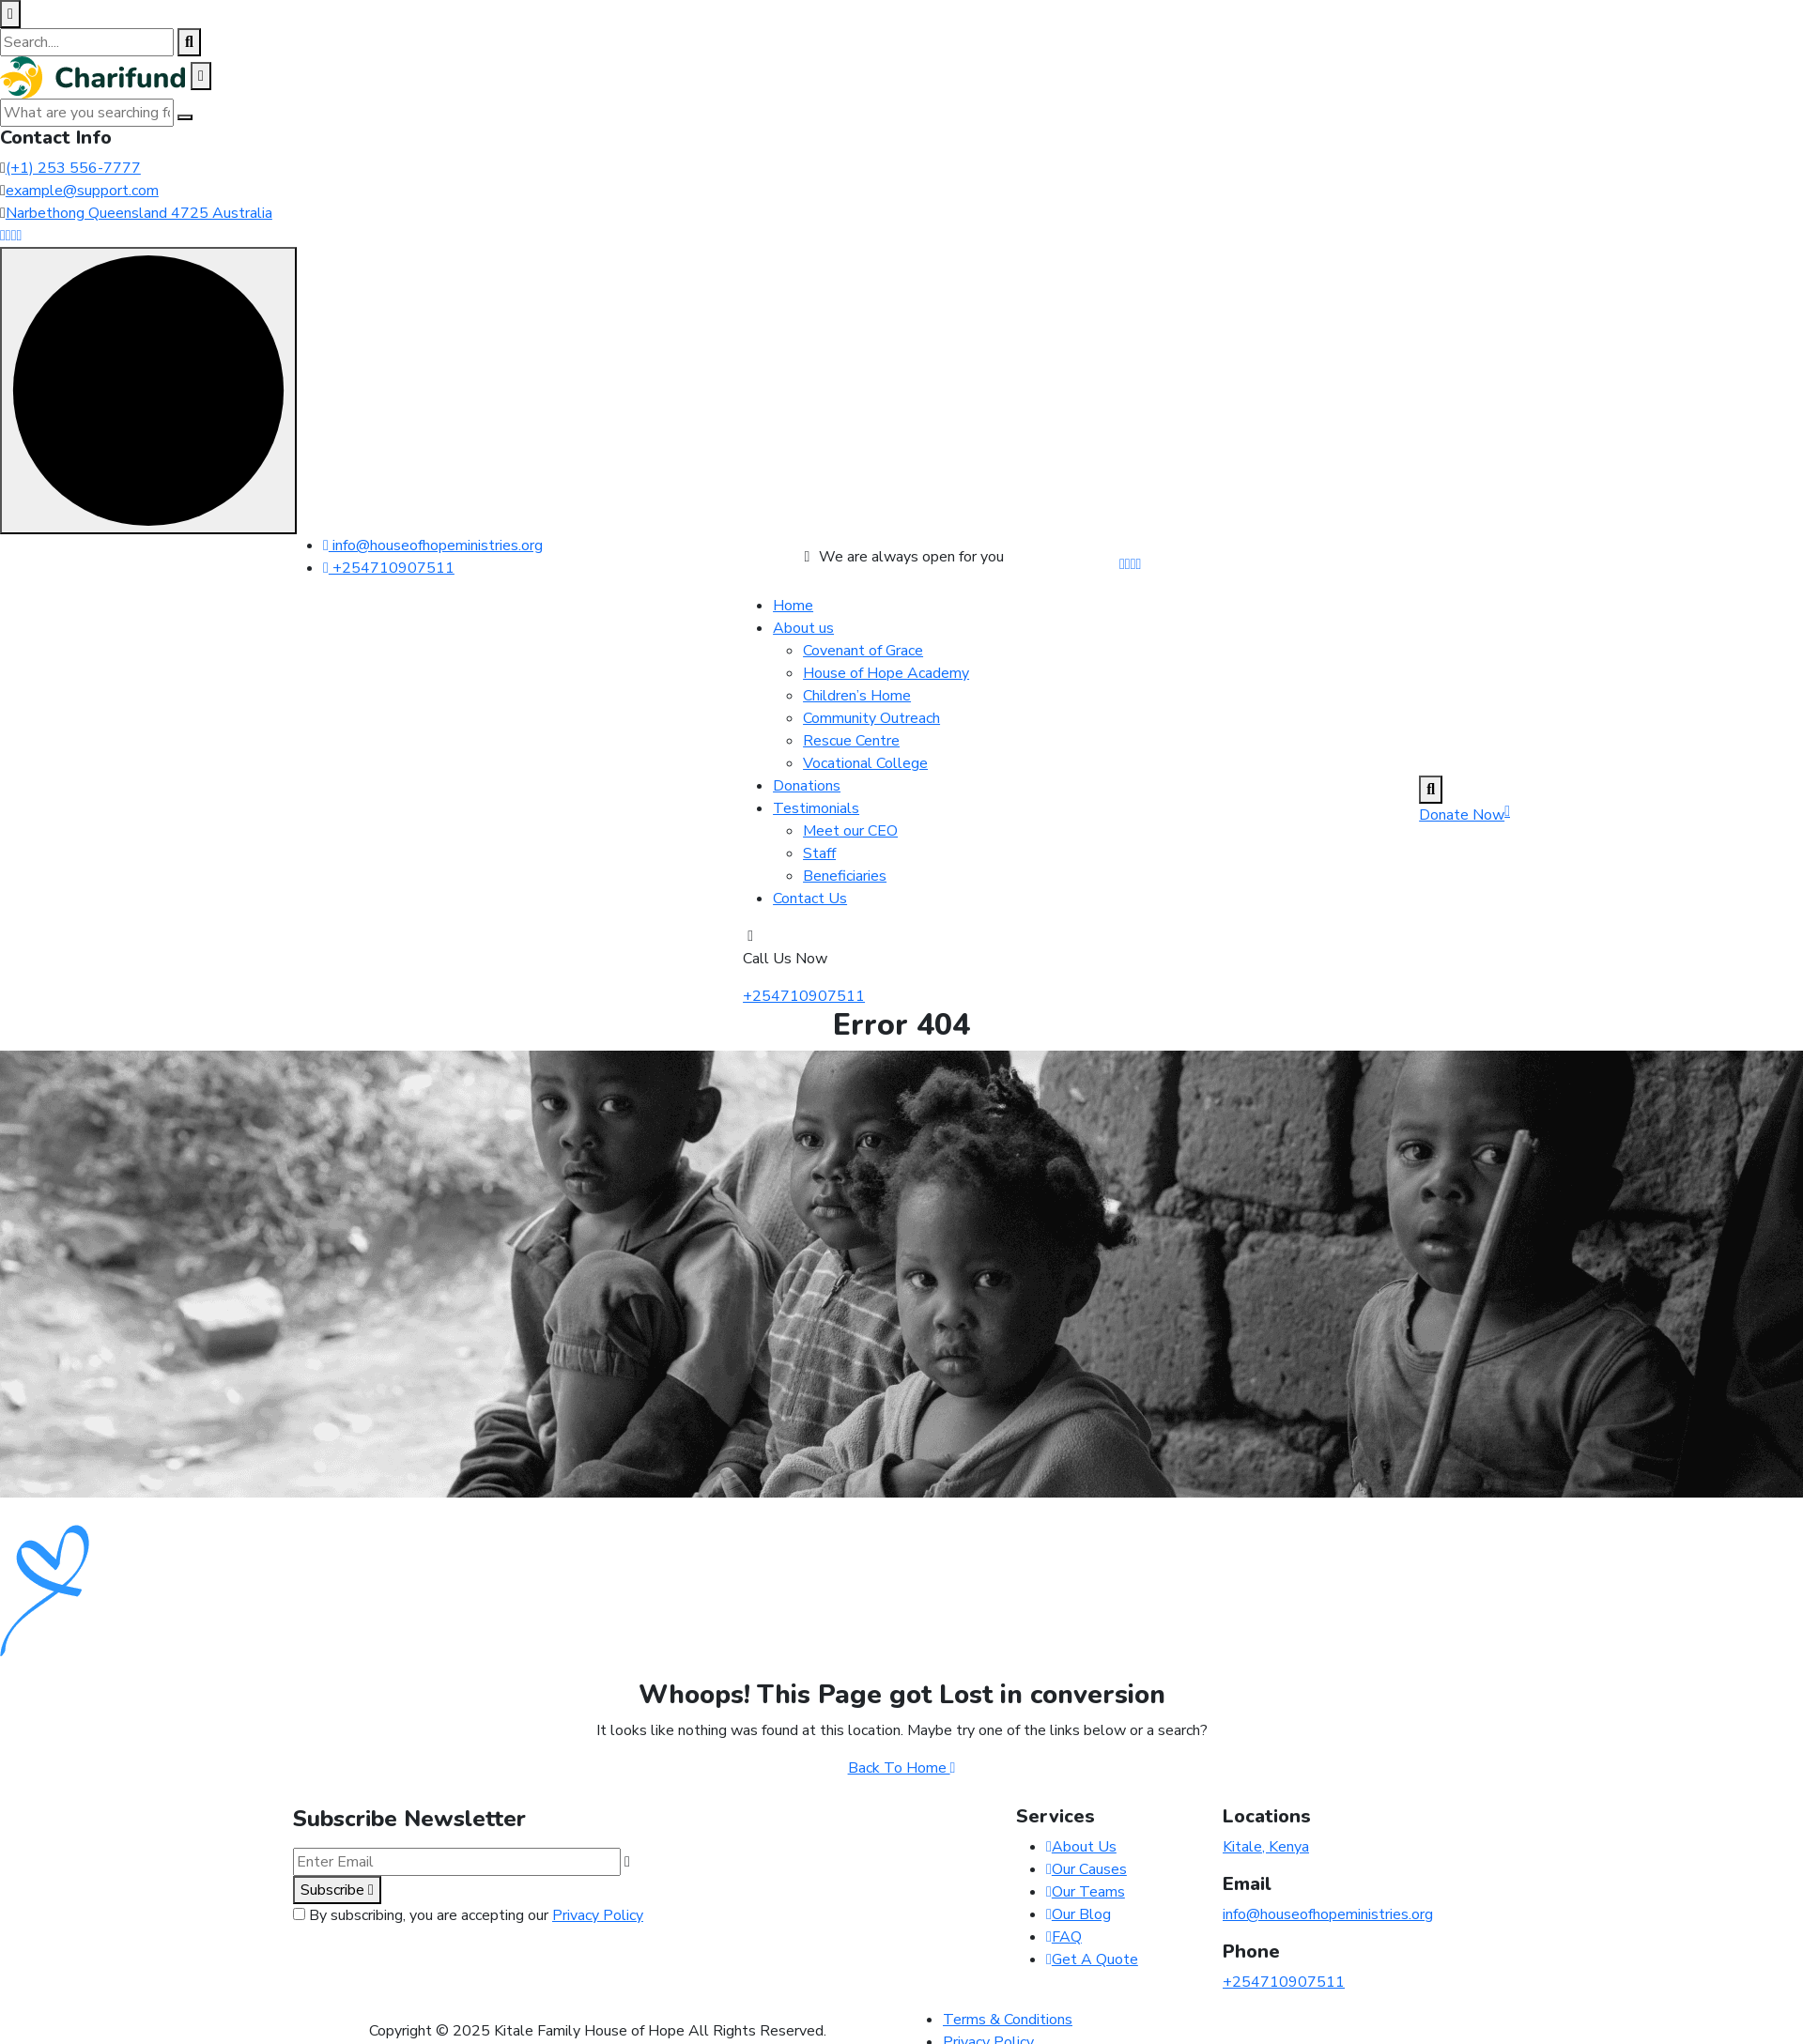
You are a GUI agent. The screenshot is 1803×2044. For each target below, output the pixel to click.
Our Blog (1078, 1914)
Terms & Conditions (1007, 2019)
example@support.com (82, 190)
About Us (1081, 1847)
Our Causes (1086, 1869)
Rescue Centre (851, 740)
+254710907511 (389, 568)
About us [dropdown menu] (803, 628)
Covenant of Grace (863, 650)
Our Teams (1085, 1892)
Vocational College (865, 763)
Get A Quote (1092, 1959)
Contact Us (810, 898)
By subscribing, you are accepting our (476, 1915)
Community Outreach (871, 718)
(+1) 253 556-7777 (73, 168)
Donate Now (1464, 815)
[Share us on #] (1122, 564)
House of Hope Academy (886, 673)
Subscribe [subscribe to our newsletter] (337, 1890)
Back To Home (902, 1768)
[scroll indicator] (148, 390)
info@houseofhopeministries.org (433, 545)
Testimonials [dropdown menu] (816, 808)
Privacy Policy (597, 1915)
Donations (806, 786)
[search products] (189, 42)
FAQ (1064, 1937)
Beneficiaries (844, 876)
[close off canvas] (201, 76)
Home (793, 605)
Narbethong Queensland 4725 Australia (139, 213)
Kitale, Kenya (1266, 1847)
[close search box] (10, 14)
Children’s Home (857, 695)
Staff (819, 853)
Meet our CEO (850, 831)
